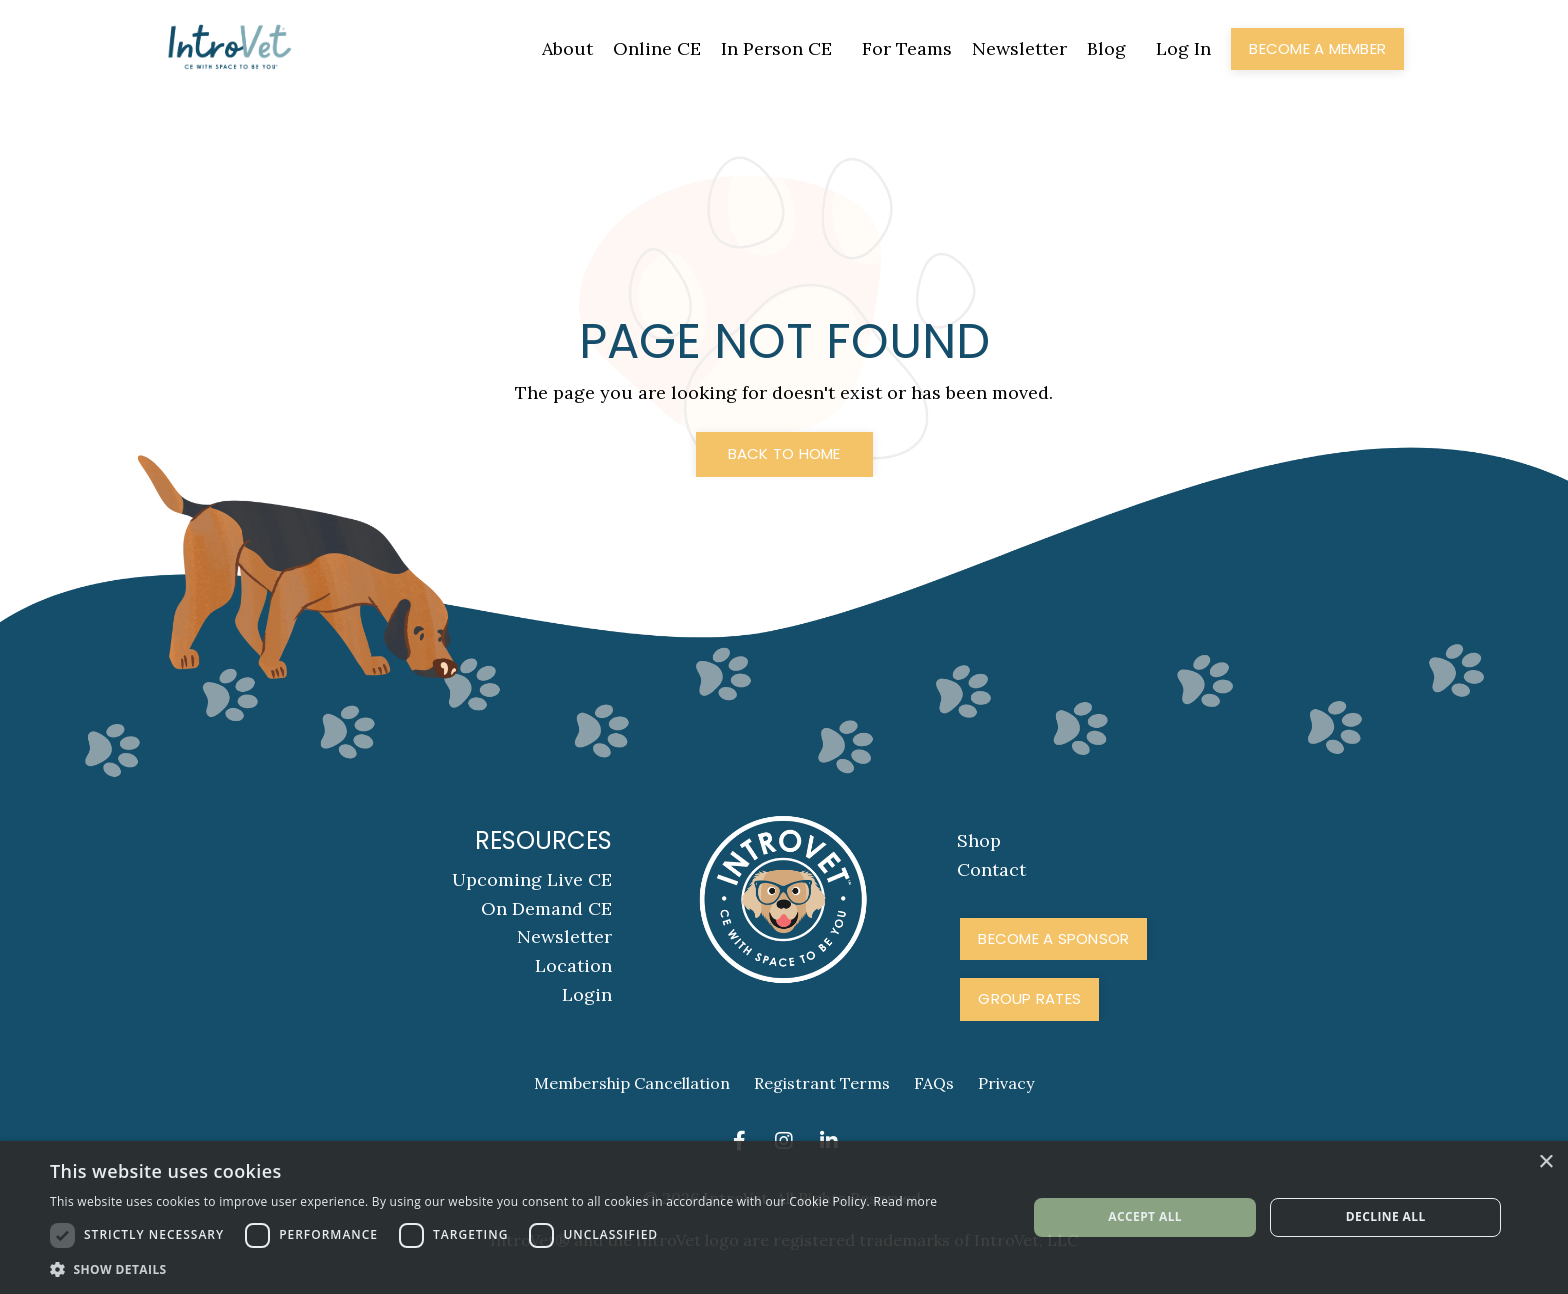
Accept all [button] (1145, 1216)
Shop (979, 840)
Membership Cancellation (632, 1083)
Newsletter (1019, 48)
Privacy (1006, 1083)
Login (587, 994)
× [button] (1545, 1162)
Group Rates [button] (1029, 998)
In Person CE (776, 48)
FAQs (934, 1083)
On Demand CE (546, 908)
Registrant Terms (822, 1083)
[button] (493, 1269)
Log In (1183, 48)
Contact (991, 869)
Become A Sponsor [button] (1053, 938)
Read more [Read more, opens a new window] (905, 1201)
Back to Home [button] (784, 453)
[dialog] (784, 1217)
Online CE (657, 48)
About (567, 48)
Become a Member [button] (1317, 48)
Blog (1106, 48)
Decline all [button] (1386, 1216)
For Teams (907, 48)
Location (573, 965)
